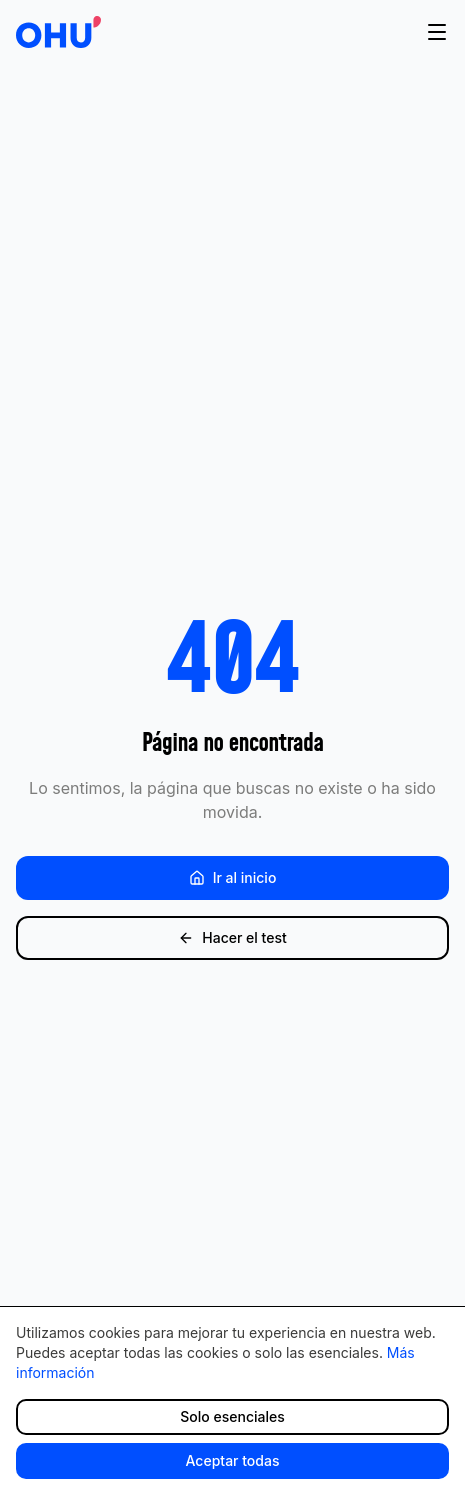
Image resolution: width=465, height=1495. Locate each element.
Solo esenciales (232, 1416)
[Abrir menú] (437, 32)
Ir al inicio (233, 877)
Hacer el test (232, 937)
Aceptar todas (233, 1460)
